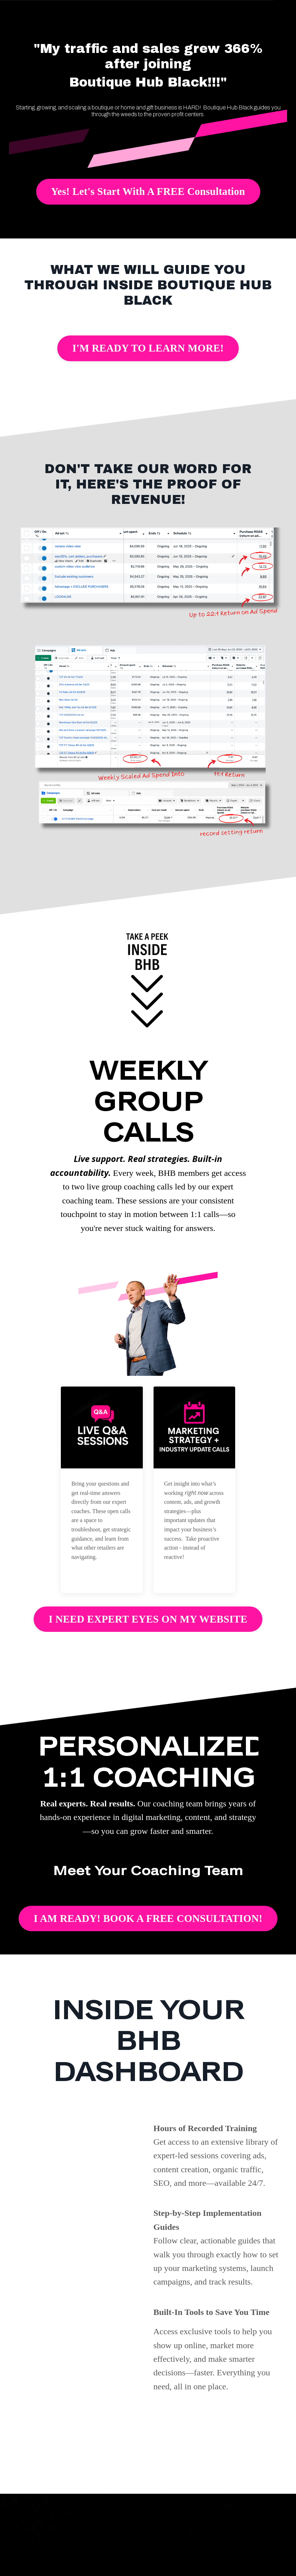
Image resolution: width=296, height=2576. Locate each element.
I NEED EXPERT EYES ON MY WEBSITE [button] (148, 1619)
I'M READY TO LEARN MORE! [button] (148, 348)
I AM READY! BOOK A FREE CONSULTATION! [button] (148, 1918)
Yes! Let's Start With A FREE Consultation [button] (148, 191)
